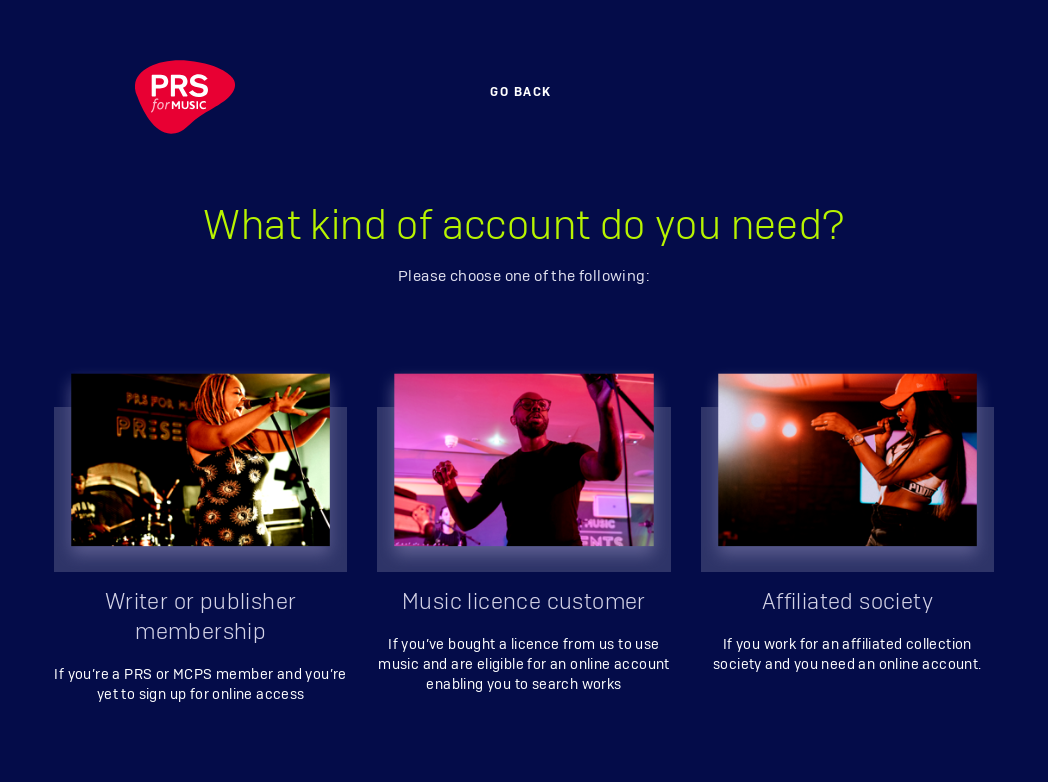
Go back (521, 92)
